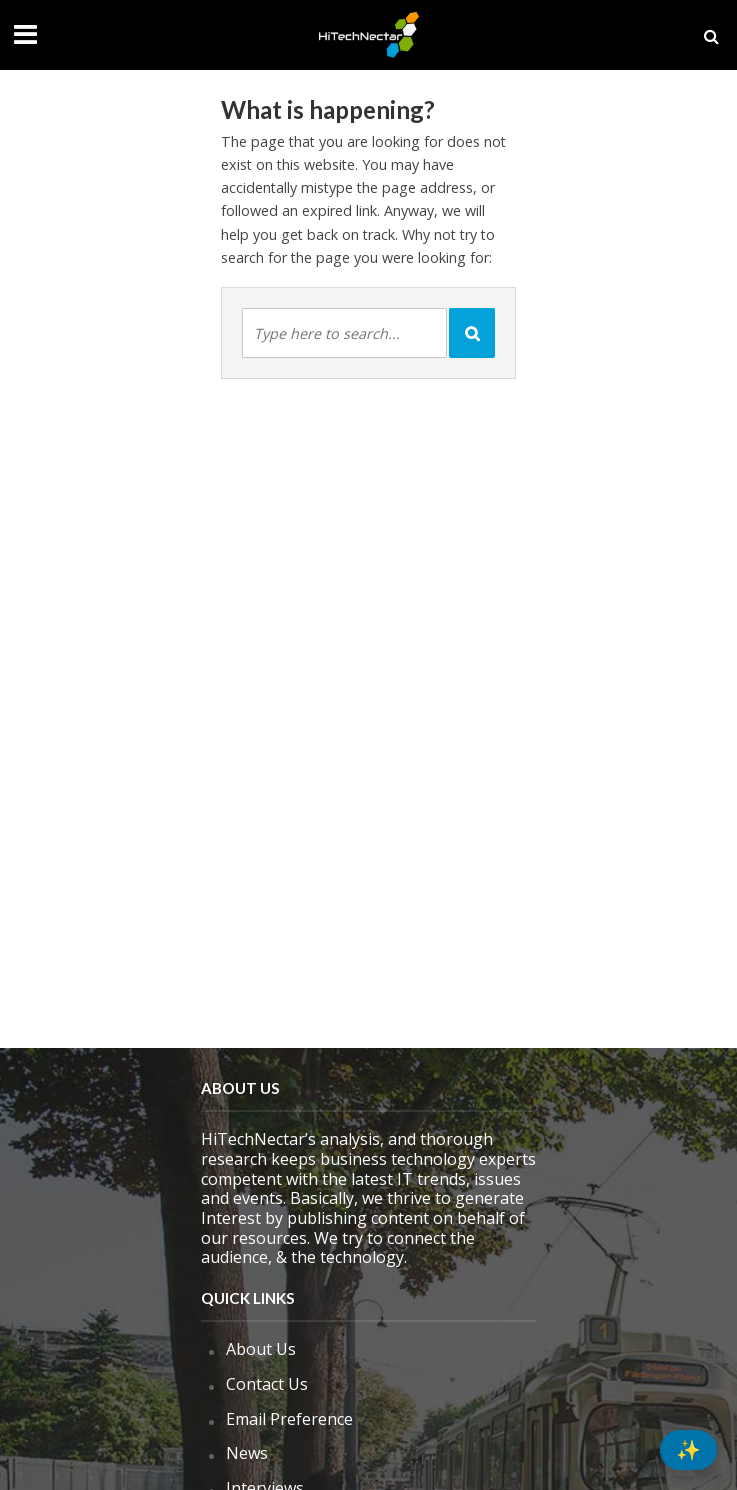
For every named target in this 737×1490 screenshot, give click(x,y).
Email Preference (289, 1419)
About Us (261, 1349)
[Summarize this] (688, 1450)
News (247, 1453)
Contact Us (267, 1384)
